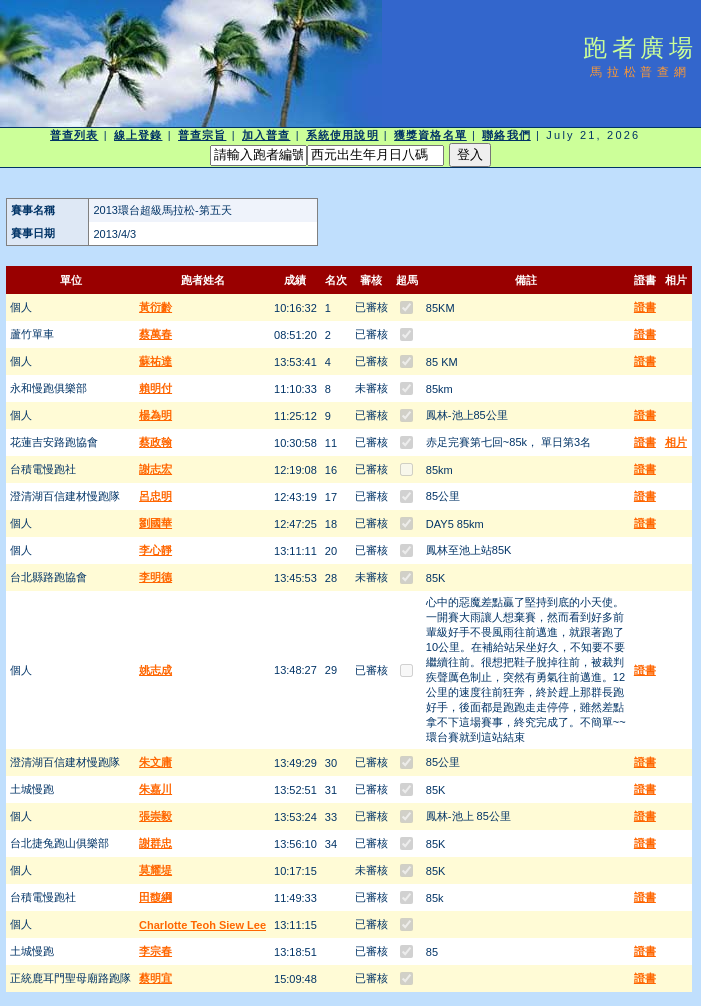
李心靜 (155, 550)
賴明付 (155, 388)
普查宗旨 (202, 135)
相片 (676, 442)
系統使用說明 (342, 135)
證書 (645, 307)
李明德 (155, 577)
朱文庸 (155, 762)
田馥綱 (155, 897)
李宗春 (155, 951)
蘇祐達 (155, 361)
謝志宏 (155, 469)
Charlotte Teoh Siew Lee (202, 925)
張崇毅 (155, 816)
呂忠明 (155, 496)
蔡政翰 (155, 442)
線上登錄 (138, 135)
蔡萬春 (155, 334)
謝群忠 (155, 843)
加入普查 (266, 135)
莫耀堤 (155, 870)
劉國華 (155, 523)
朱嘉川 (155, 789)
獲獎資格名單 (430, 135)
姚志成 (155, 670)
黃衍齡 (155, 307)
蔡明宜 (155, 978)
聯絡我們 (506, 135)
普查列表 (74, 135)
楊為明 (155, 415)
